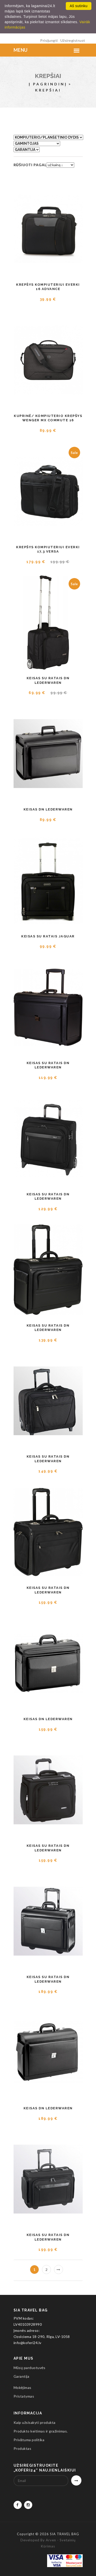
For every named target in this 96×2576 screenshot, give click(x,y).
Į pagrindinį (48, 84)
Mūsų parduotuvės (30, 2367)
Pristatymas (24, 2396)
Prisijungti (49, 40)
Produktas (22, 2448)
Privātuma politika (29, 2440)
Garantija (21, 2376)
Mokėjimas (22, 2387)
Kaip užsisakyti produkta (35, 2422)
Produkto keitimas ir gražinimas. (41, 2431)
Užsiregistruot (72, 40)
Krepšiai (48, 75)
